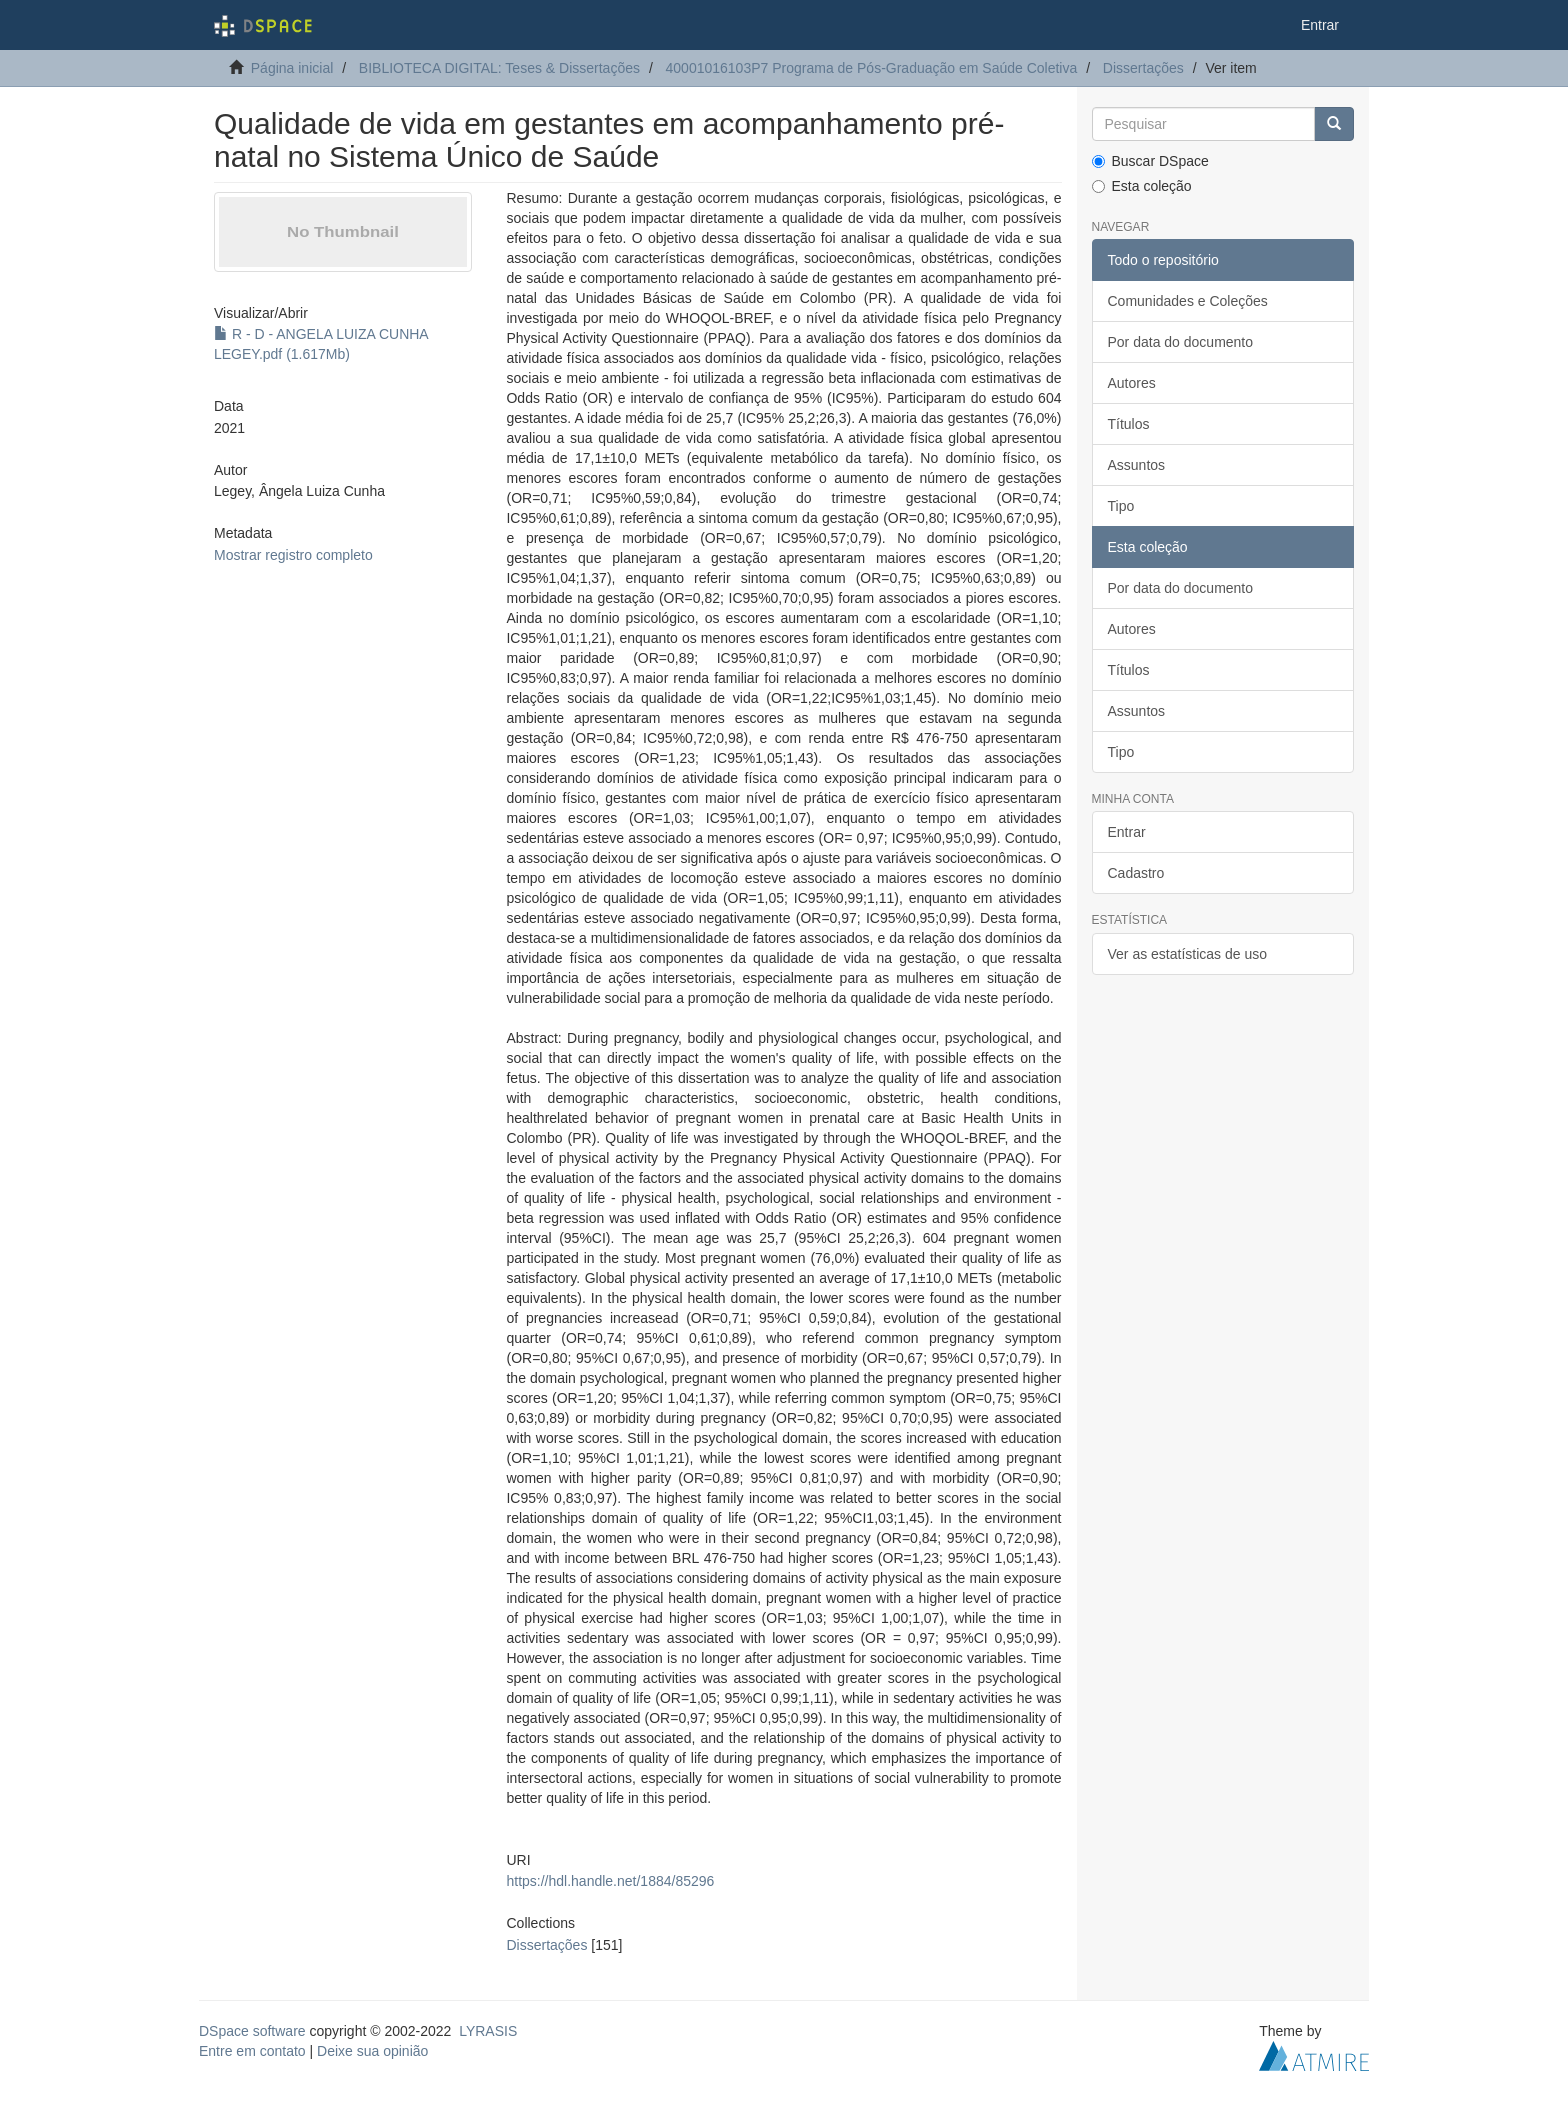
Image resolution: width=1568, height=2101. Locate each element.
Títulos (1129, 424)
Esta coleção (1142, 186)
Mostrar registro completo (293, 555)
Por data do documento (1181, 342)
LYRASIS (488, 2031)
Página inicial (292, 68)
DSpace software (252, 2031)
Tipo (1121, 506)
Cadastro (1136, 873)
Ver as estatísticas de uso (1188, 954)
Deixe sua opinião (372, 2051)
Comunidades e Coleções (1188, 301)
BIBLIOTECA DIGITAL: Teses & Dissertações (499, 68)
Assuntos (1137, 465)
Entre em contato (252, 2051)
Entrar (1127, 832)
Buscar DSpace (1150, 161)
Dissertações (1143, 68)
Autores (1132, 383)
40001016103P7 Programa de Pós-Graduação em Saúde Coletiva (872, 68)
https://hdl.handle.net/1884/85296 (610, 1881)
